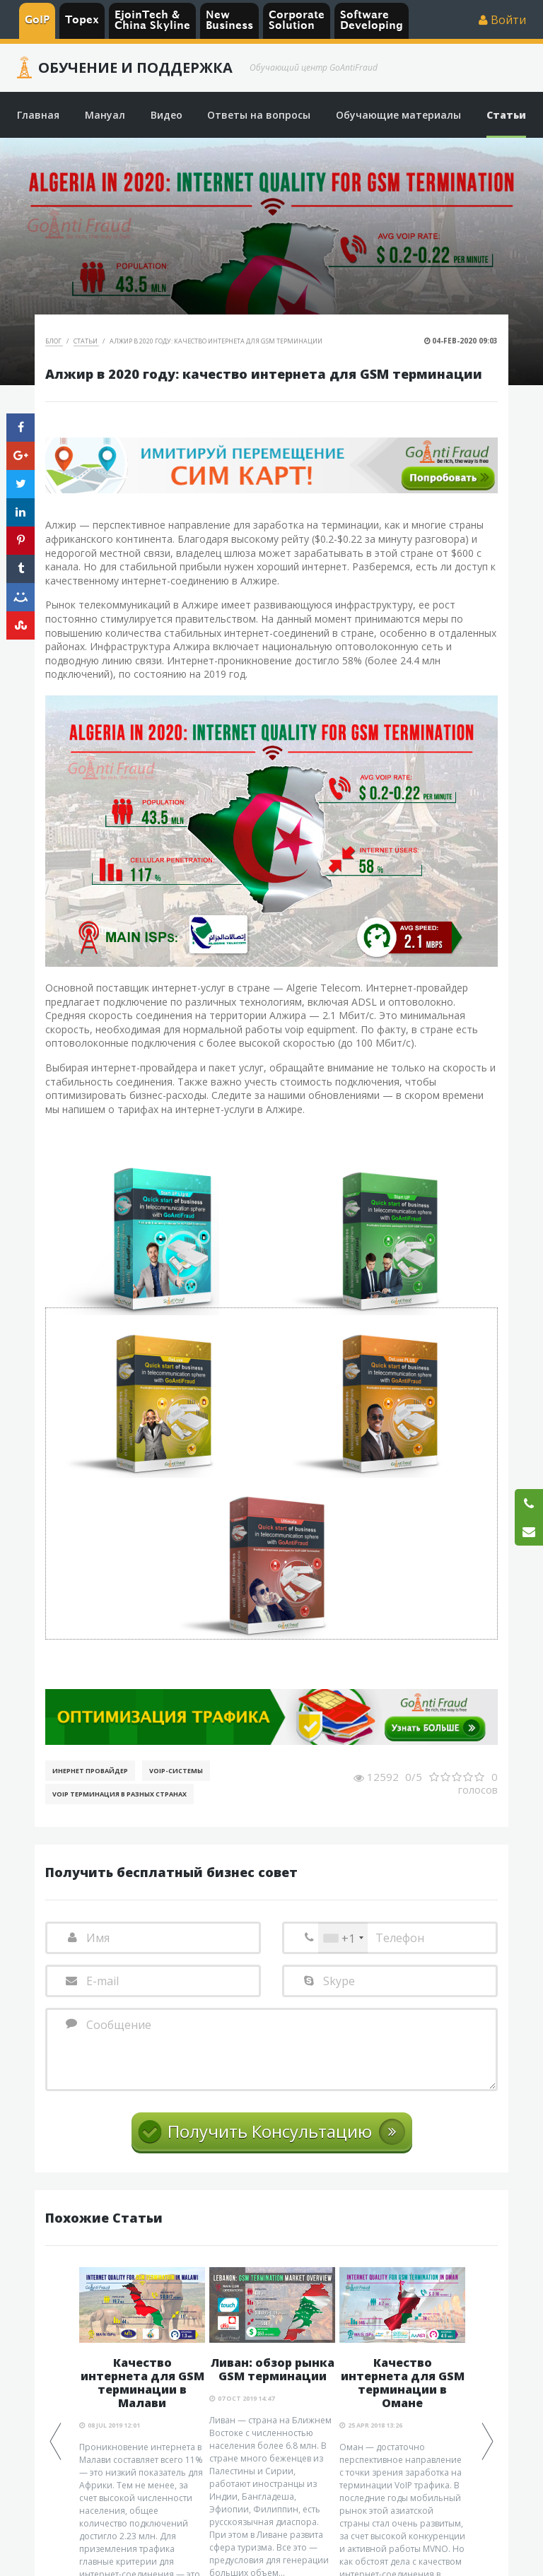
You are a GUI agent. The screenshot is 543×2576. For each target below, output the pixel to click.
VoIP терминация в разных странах (119, 1794)
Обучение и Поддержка (135, 68)
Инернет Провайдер (90, 1770)
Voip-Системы (176, 1770)
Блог (54, 341)
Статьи (86, 341)
